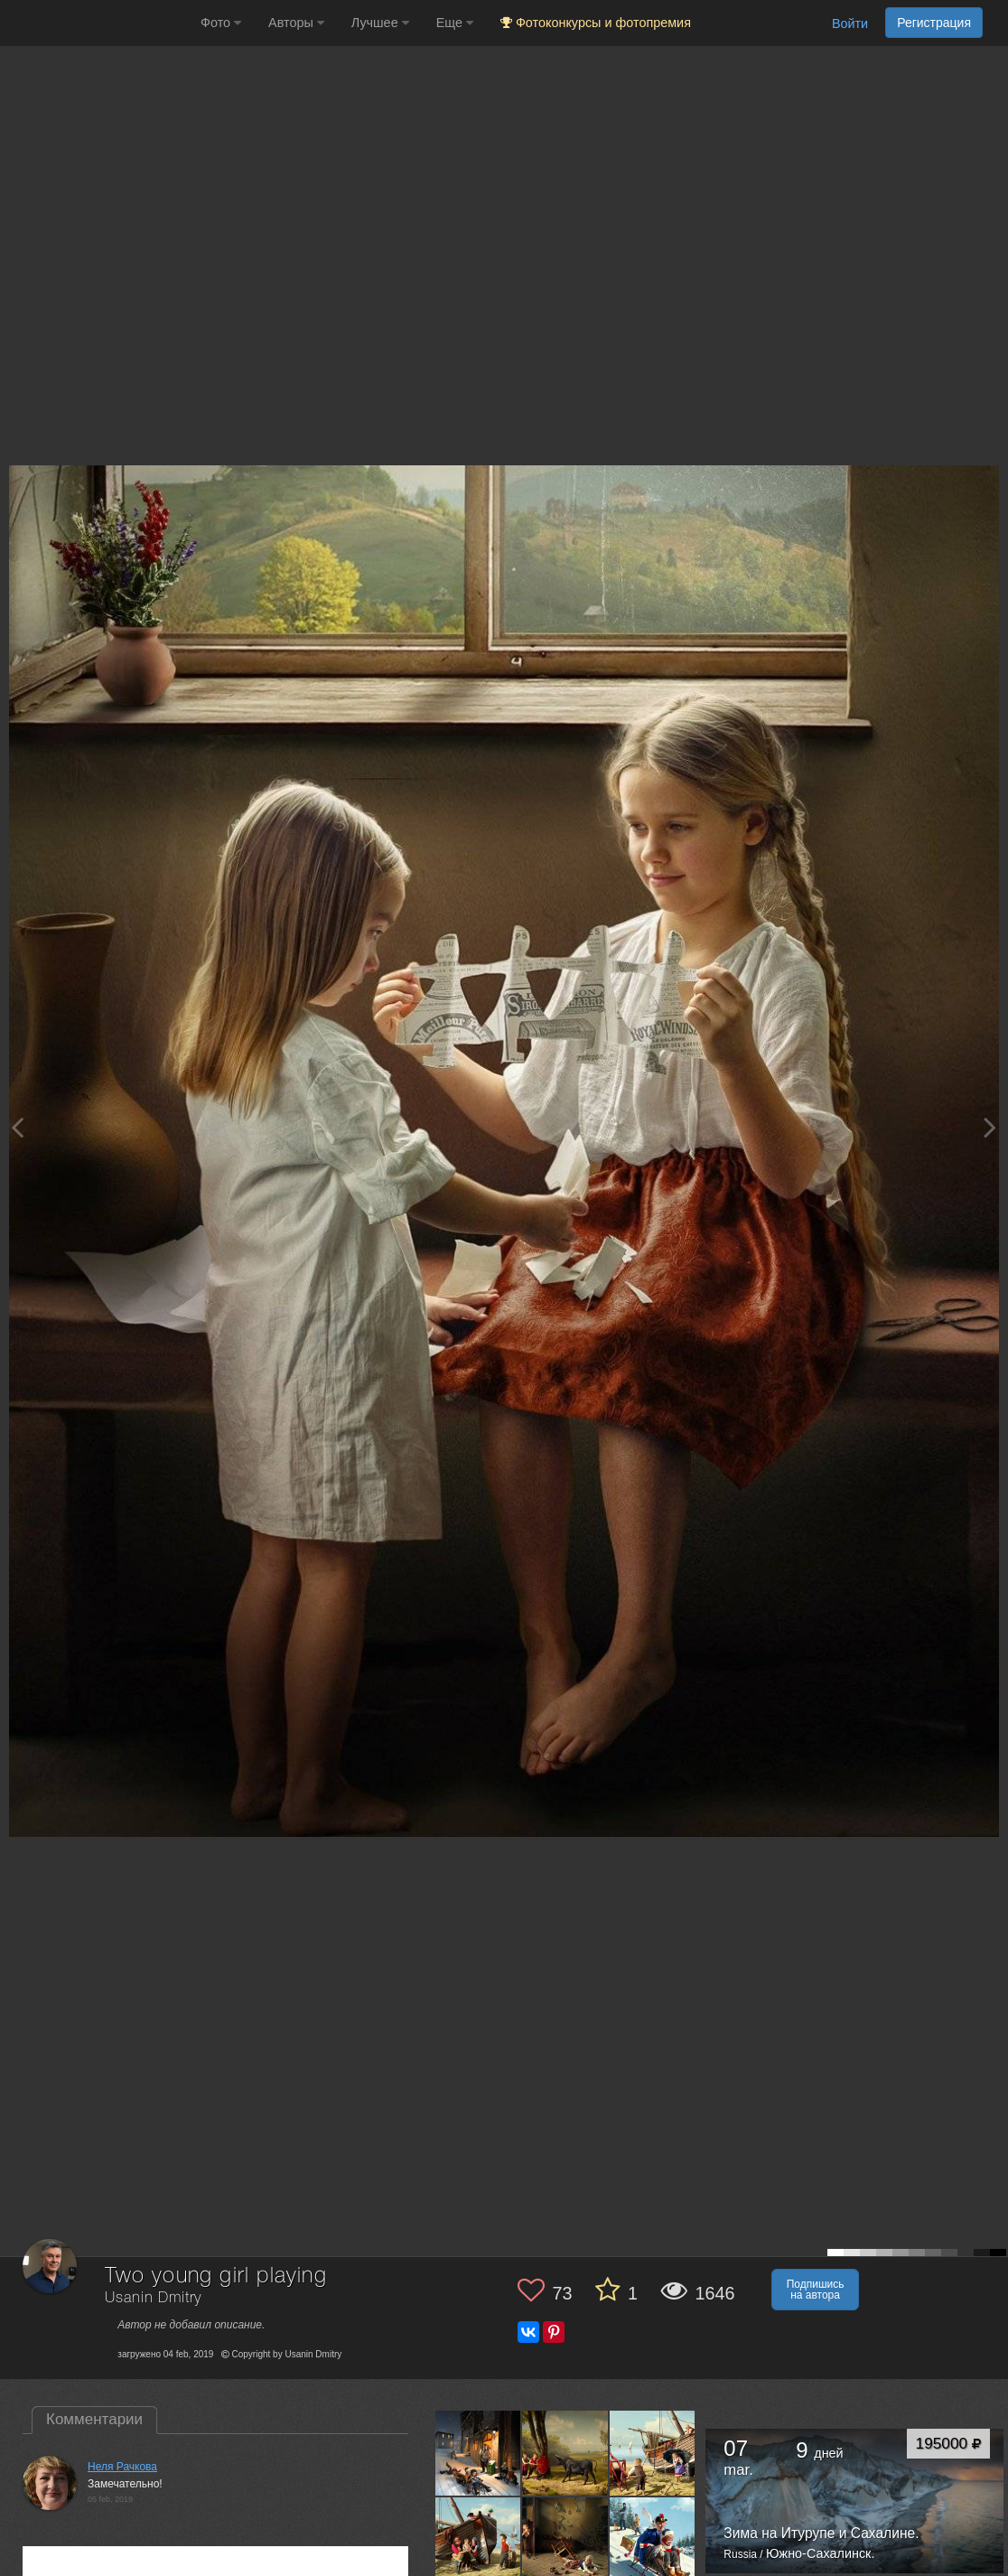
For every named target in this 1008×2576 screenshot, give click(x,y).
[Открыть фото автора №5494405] (653, 2540)
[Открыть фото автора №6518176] (653, 2453)
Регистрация (934, 22)
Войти (850, 23)
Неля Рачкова (122, 2466)
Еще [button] (454, 22)
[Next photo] (990, 1127)
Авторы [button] (296, 22)
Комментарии (94, 2419)
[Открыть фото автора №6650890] (565, 2453)
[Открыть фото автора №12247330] (478, 2453)
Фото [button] (221, 22)
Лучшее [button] (380, 22)
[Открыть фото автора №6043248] (565, 2540)
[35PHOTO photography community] (98, 23)
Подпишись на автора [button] (816, 2289)
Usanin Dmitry (153, 2298)
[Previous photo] (17, 1127)
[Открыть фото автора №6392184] (478, 2540)
